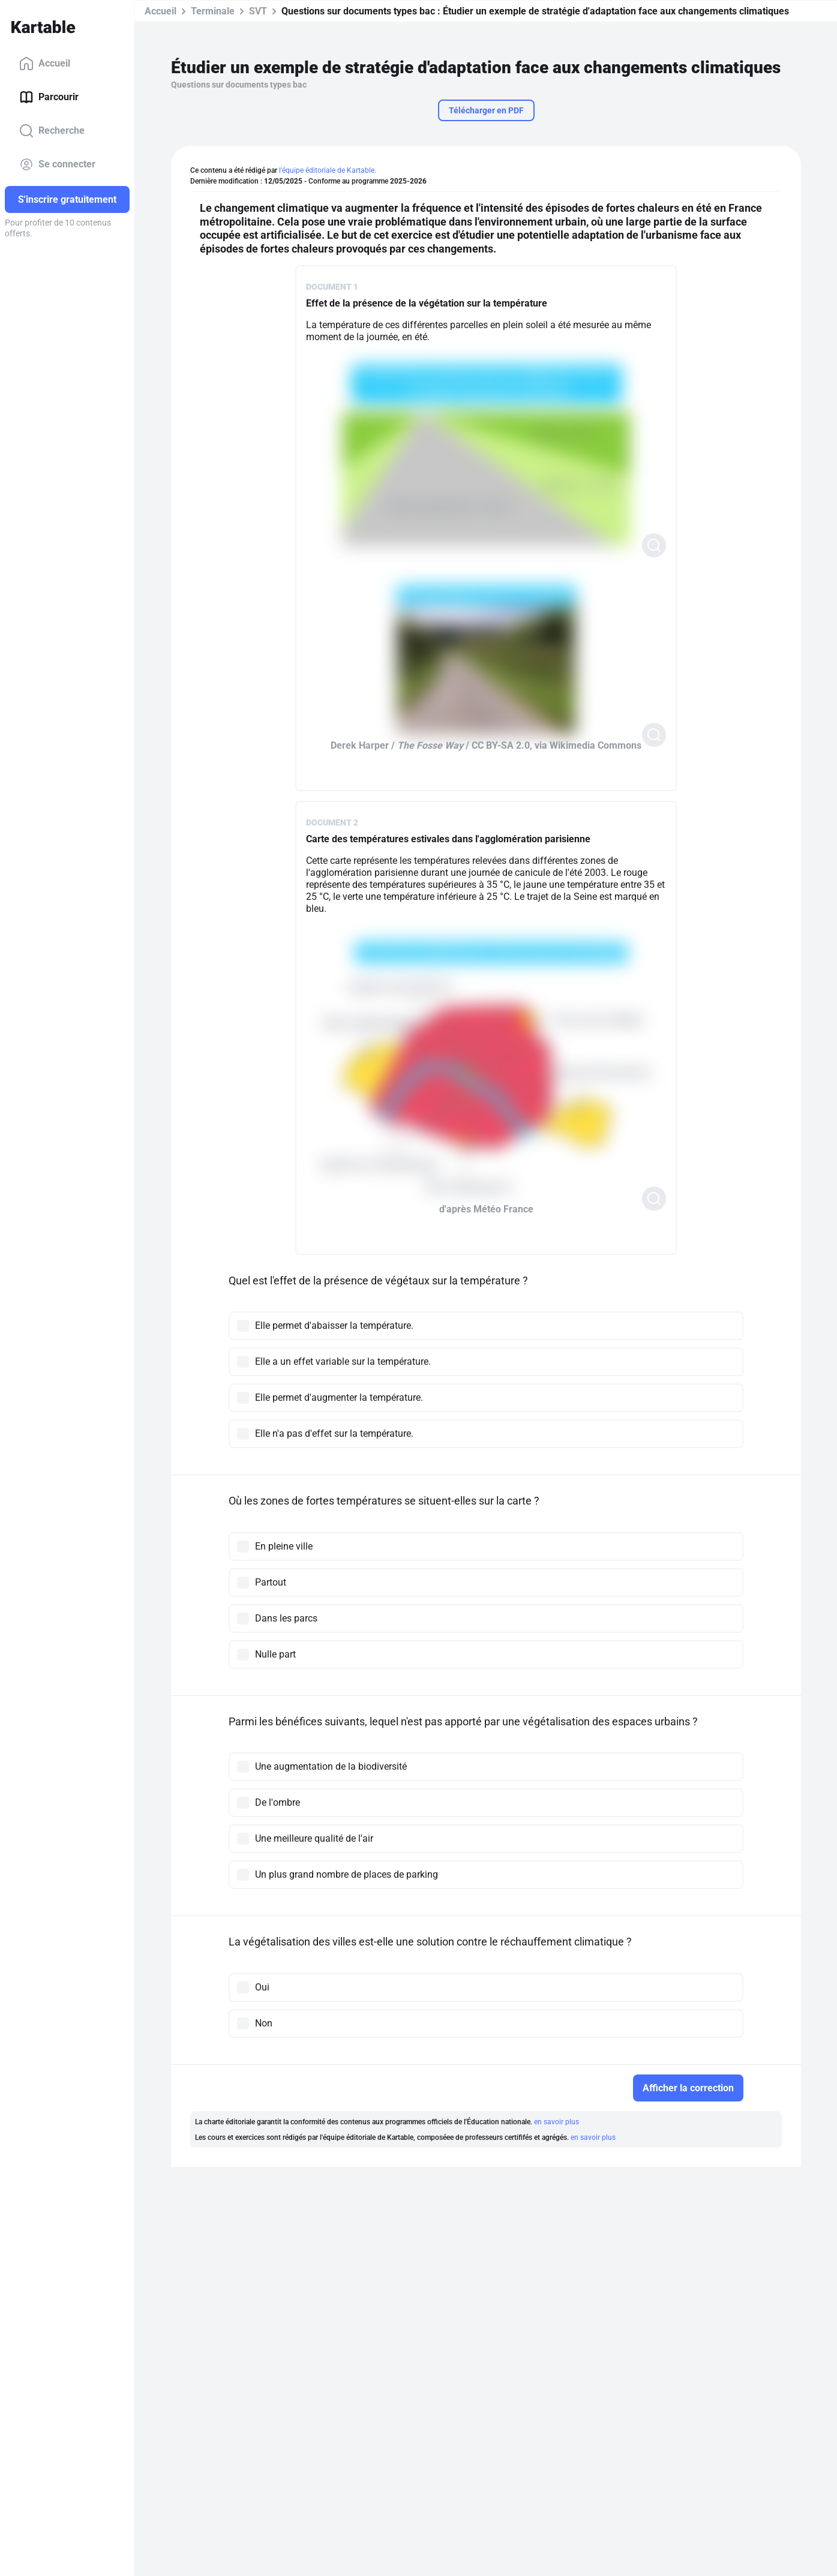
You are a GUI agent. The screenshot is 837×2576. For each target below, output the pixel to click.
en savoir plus (556, 2122)
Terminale (213, 11)
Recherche (52, 131)
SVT (258, 11)
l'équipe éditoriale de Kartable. (327, 170)
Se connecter (57, 164)
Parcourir (49, 97)
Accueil (44, 63)
